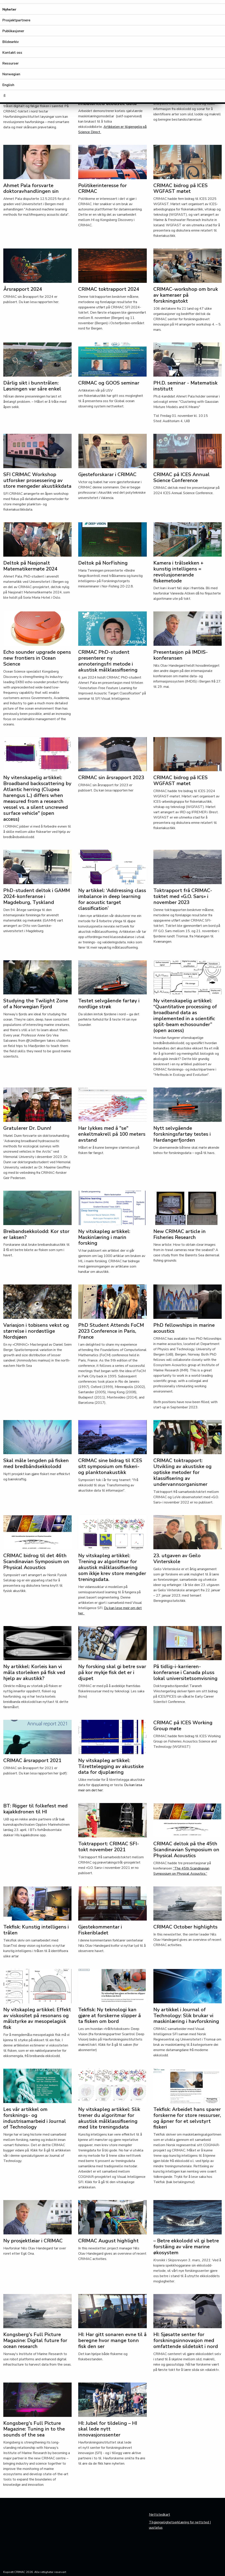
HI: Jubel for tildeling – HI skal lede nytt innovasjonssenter (107, 2429)
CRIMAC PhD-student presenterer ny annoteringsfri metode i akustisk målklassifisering (108, 661)
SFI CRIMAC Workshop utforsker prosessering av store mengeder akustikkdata (37, 480)
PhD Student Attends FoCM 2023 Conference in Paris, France (111, 1331)
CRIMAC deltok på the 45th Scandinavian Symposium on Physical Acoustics (186, 1850)
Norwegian (11, 74)
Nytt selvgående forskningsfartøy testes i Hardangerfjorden (182, 1134)
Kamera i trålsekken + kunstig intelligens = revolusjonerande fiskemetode (178, 572)
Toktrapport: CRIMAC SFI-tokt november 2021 (108, 1847)
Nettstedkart (159, 2514)
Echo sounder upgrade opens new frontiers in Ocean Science (37, 658)
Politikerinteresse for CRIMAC (102, 189)
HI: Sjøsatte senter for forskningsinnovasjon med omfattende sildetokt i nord (185, 2341)
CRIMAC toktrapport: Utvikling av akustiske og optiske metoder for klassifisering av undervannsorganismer (182, 1472)
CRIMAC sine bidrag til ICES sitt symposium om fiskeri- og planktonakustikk (110, 1467)
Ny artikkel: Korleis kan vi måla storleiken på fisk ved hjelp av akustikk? (34, 1673)
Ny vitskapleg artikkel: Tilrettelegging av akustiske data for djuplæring (111, 1767)
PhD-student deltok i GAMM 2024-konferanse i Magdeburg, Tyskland (36, 896)
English (8, 85)
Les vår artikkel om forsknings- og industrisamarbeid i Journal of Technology (34, 2118)
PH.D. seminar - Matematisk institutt (185, 386)
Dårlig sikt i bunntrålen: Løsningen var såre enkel (32, 386)
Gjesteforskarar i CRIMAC (107, 475)
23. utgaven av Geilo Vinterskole (177, 1559)
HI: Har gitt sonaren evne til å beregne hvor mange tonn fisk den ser (112, 2341)
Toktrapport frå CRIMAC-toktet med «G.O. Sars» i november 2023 (182, 896)
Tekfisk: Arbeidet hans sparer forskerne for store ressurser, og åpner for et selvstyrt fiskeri (187, 2118)
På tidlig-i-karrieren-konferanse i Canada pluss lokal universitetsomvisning (185, 1673)
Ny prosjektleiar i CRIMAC (33, 2241)
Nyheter (9, 9)
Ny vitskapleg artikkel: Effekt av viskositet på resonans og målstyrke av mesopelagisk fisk (37, 2019)
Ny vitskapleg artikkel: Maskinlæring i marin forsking (104, 1237)
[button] (112, 96)
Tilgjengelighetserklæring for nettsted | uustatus (180, 2525)
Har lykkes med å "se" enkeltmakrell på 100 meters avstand (111, 1134)
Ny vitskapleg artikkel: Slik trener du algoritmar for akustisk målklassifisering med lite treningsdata (109, 2118)
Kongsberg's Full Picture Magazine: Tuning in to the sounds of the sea (34, 2429)
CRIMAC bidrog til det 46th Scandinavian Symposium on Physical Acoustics (36, 1562)
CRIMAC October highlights (185, 1927)
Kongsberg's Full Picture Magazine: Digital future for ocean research (35, 2341)
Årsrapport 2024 (22, 289)
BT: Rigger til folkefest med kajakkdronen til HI (35, 1809)
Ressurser (10, 63)
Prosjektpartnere (16, 20)
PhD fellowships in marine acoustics (184, 1328)
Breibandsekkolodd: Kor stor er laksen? (36, 1234)
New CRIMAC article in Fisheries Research (179, 1234)
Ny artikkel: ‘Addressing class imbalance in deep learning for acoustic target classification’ (112, 899)
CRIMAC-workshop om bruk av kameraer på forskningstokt (185, 295)
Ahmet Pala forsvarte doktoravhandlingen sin (31, 189)
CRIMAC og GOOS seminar (108, 383)
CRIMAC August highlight (108, 2241)
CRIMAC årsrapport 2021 (32, 1761)
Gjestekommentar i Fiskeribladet (100, 1930)
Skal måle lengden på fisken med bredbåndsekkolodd (36, 1464)
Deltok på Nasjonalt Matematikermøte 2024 (30, 566)
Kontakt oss (12, 52)
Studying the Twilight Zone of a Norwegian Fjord (35, 1004)
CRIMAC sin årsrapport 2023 (111, 778)
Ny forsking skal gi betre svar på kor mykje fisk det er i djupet (112, 1673)
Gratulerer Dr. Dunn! (27, 1128)
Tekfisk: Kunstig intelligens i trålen (36, 1930)
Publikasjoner (13, 31)
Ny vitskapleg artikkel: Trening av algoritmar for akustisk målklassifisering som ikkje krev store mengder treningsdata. (112, 1567)
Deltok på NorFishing (103, 563)
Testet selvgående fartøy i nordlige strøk (109, 1004)
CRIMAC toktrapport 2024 (108, 289)
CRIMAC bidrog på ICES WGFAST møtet (180, 189)
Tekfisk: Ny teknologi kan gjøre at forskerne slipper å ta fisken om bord (109, 2016)
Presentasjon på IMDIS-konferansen (180, 655)
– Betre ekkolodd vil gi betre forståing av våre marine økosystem (186, 2247)
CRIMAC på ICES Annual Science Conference (181, 478)
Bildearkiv (10, 41)
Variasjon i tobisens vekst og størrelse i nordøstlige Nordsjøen (36, 1331)
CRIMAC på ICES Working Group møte (182, 1726)
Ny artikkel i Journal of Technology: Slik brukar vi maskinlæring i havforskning (186, 2016)
